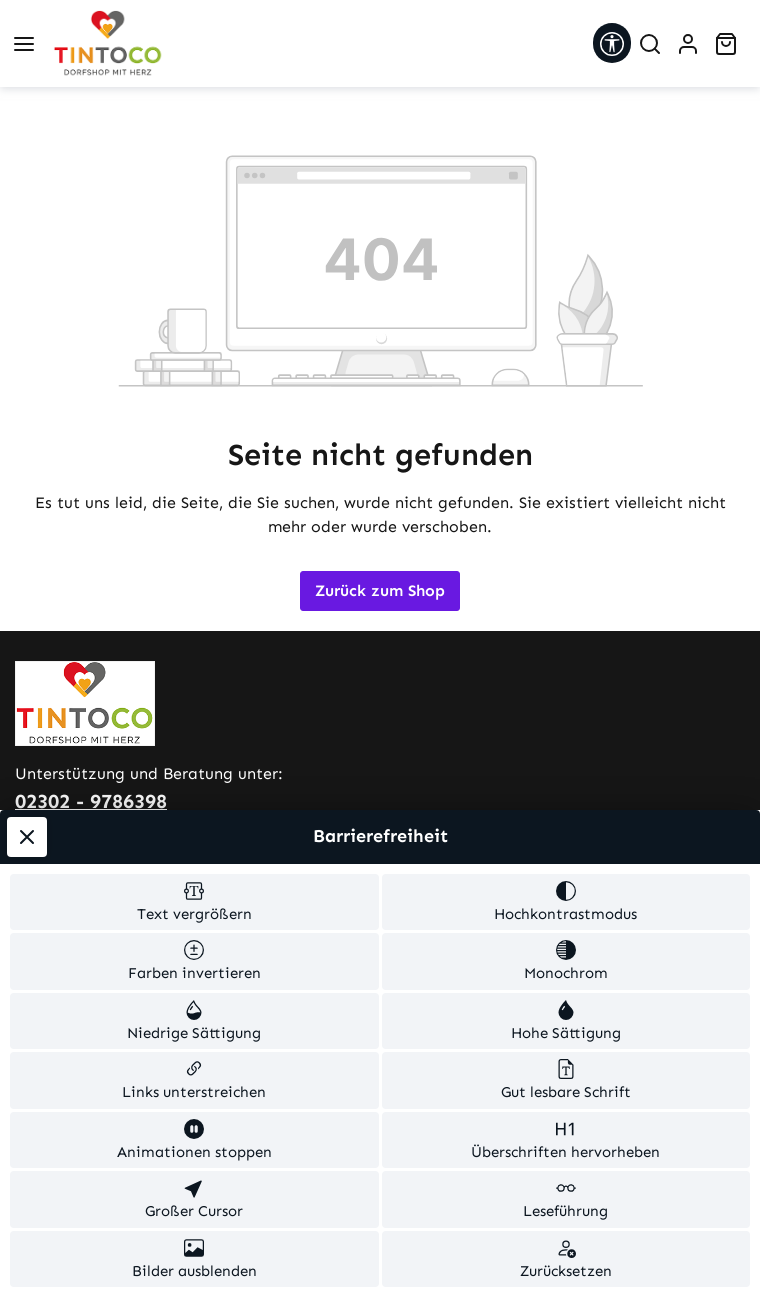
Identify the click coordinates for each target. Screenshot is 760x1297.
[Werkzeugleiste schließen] (27, 837)
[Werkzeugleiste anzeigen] (612, 43)
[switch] (194, 902)
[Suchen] (650, 44)
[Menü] (24, 44)
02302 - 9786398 (91, 801)
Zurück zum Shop (380, 590)
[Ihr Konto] (688, 44)
